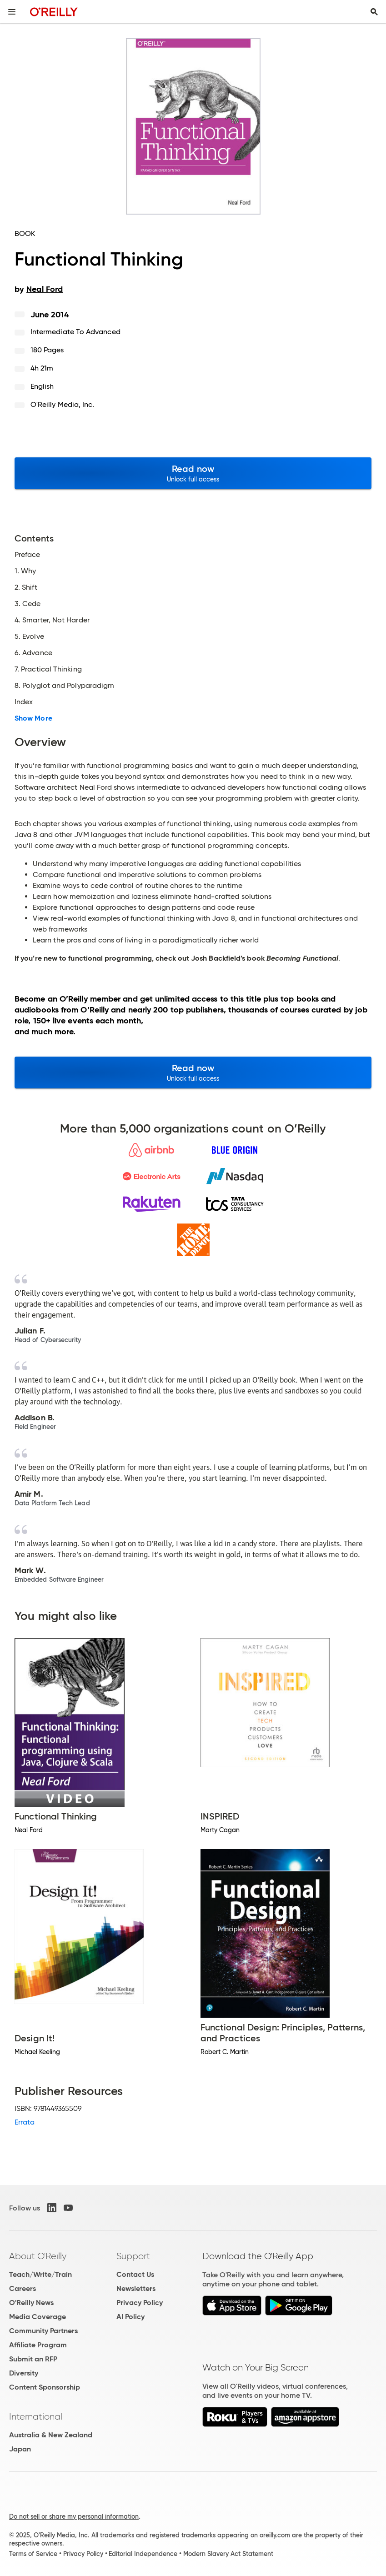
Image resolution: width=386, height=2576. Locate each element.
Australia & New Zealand (50, 2435)
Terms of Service (33, 2554)
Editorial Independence (143, 2554)
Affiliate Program (38, 2345)
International (35, 2416)
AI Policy (130, 2316)
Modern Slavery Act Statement (228, 2554)
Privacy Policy (139, 2302)
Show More (33, 718)
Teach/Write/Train (40, 2274)
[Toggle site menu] (12, 12)
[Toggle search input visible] (374, 12)
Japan (20, 2449)
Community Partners (43, 2330)
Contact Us (135, 2274)
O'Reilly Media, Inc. (62, 404)
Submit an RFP (33, 2359)
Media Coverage (37, 2316)
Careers (22, 2288)
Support (133, 2255)
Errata (25, 2122)
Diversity (23, 2373)
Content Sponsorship (44, 2387)
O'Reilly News (31, 2302)
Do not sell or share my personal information (74, 2516)
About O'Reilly (37, 2255)
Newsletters (135, 2288)
